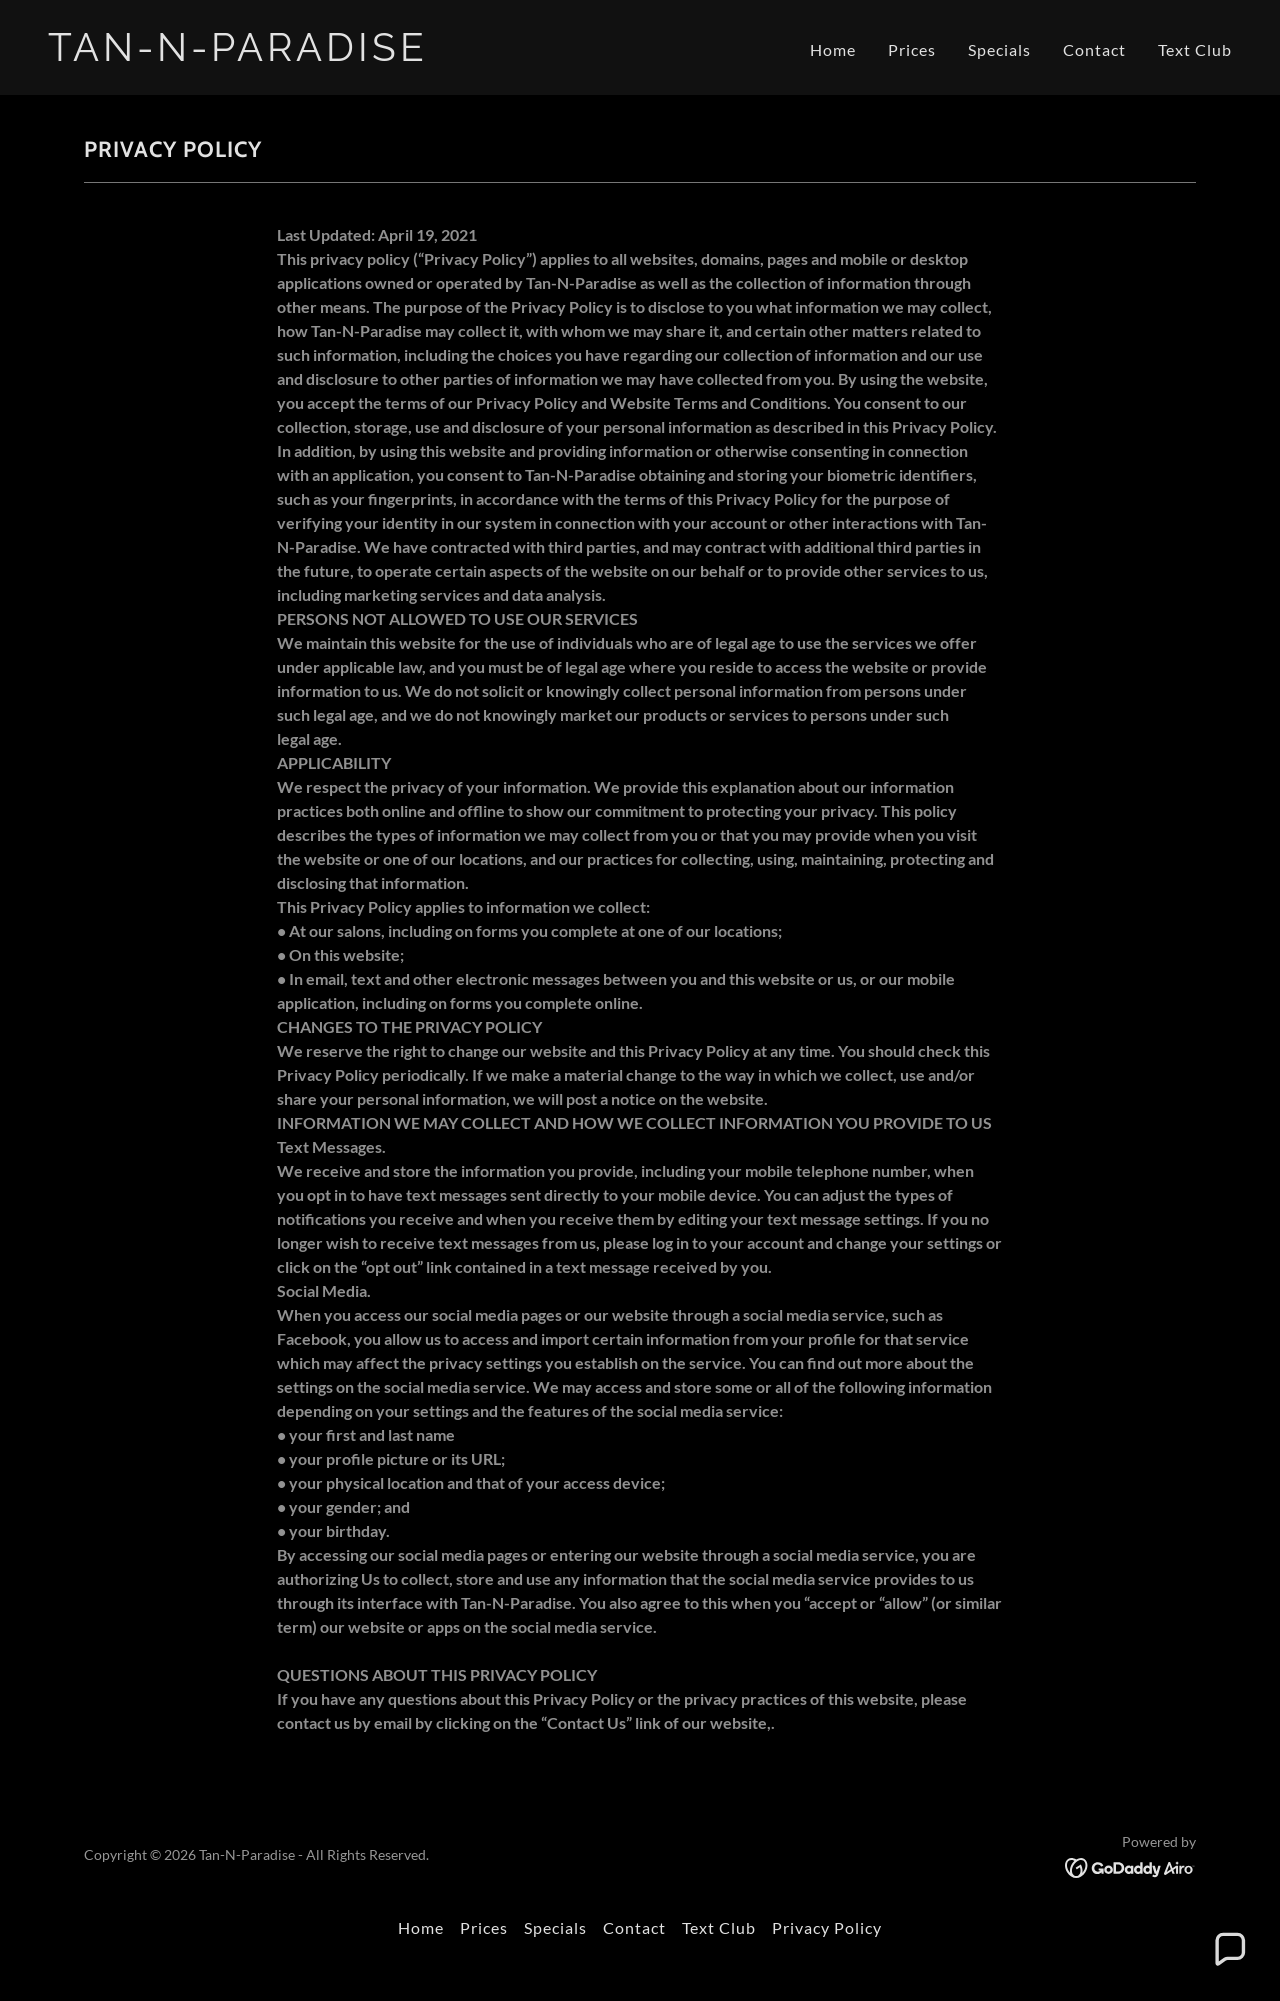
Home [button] (421, 1927)
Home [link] (833, 49)
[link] (336, 54)
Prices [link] (912, 49)
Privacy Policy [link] (827, 1927)
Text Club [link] (1195, 49)
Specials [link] (999, 49)
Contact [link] (1094, 49)
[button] (1228, 1949)
